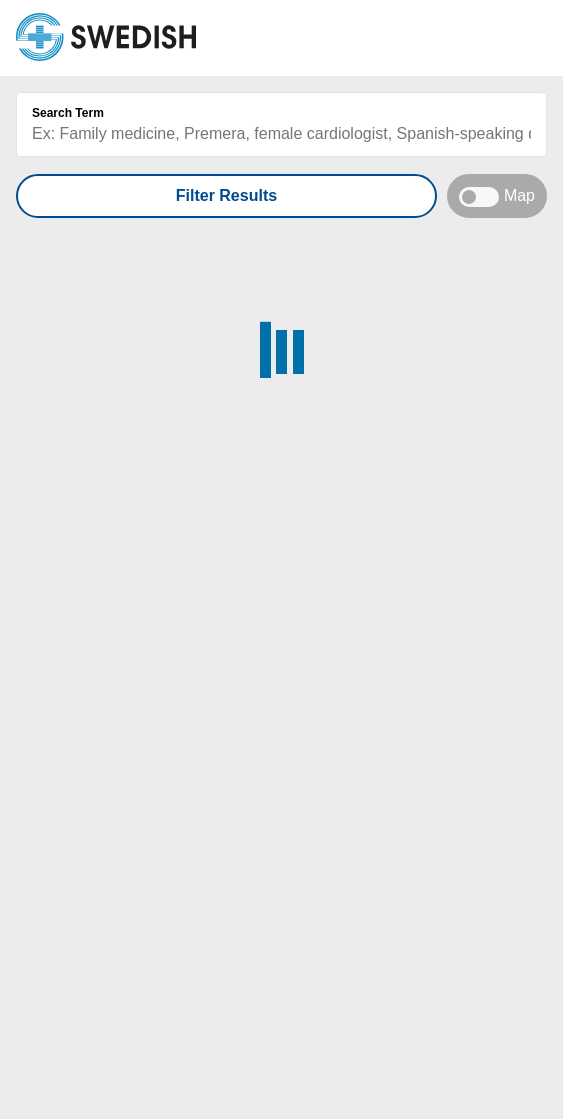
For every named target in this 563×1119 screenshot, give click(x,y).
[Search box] (281, 134)
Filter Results (226, 195)
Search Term (68, 113)
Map (497, 197)
